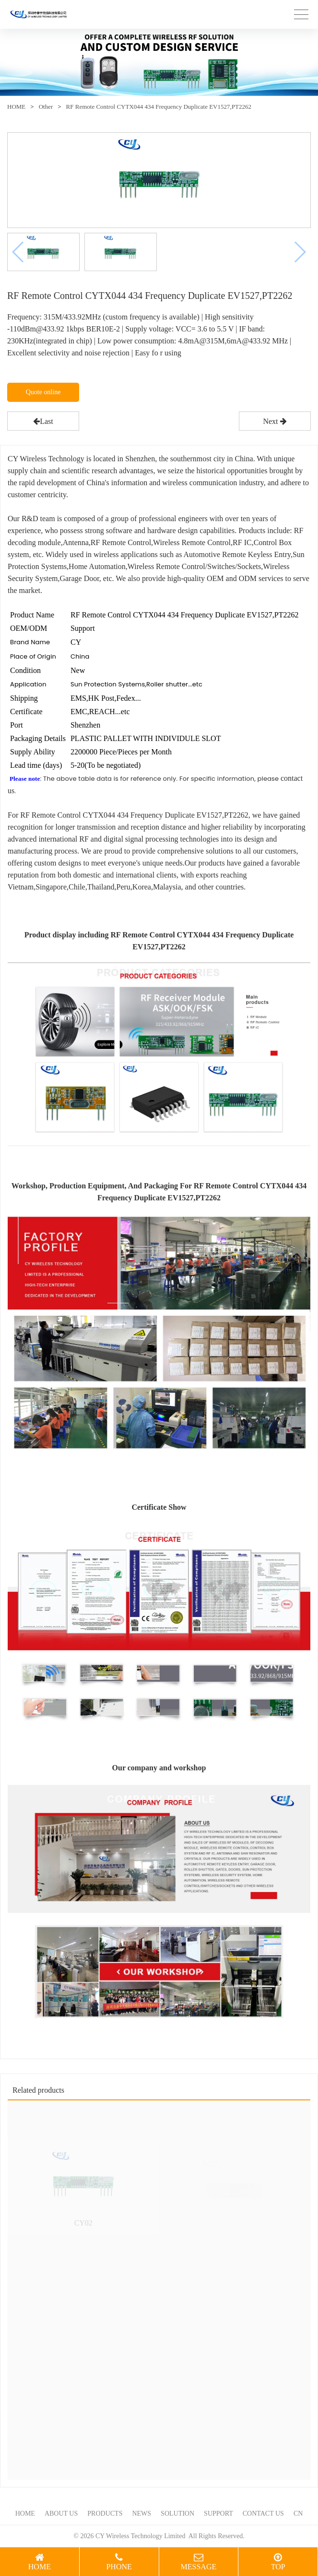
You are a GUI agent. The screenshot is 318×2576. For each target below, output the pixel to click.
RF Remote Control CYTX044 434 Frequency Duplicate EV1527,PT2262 (158, 106)
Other (46, 106)
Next (274, 421)
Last (43, 421)
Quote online (43, 392)
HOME (16, 106)
